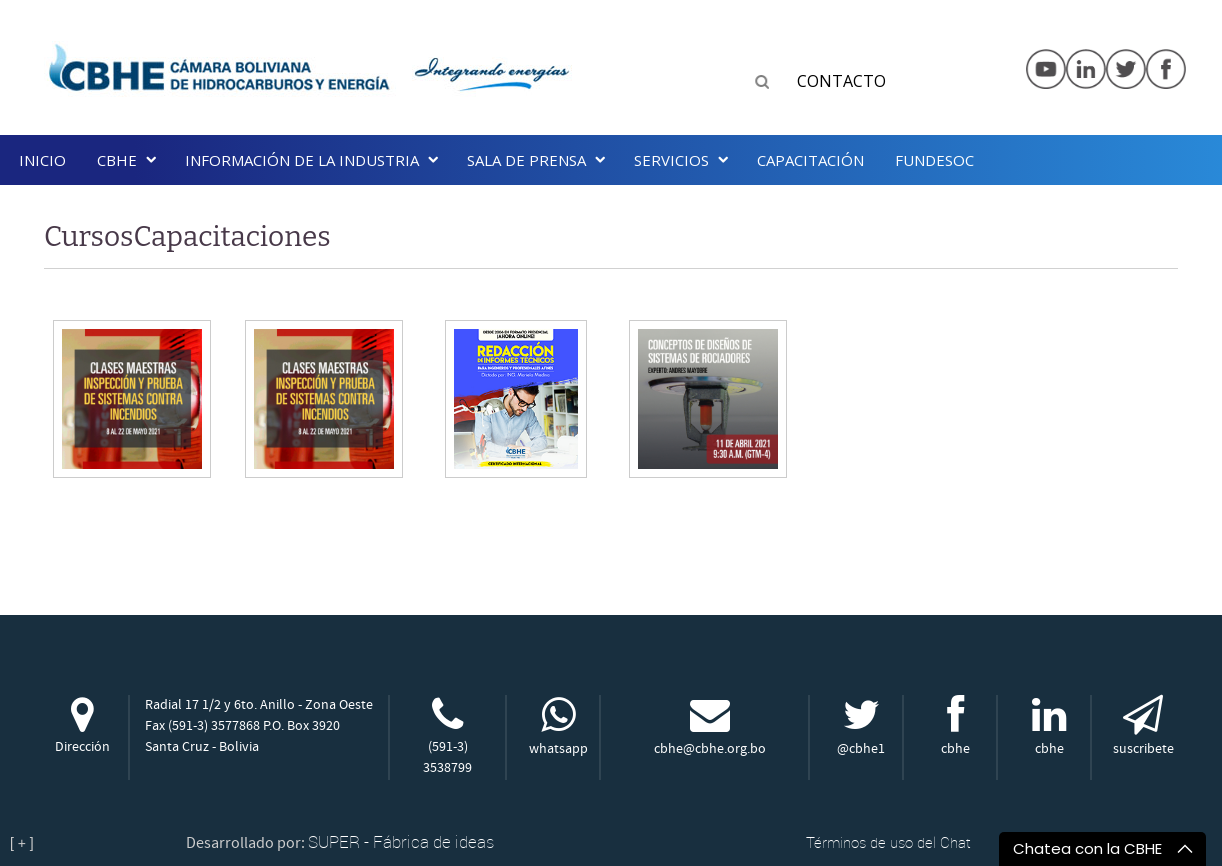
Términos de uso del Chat (888, 842)
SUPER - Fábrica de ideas (401, 841)
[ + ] (22, 843)
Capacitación (810, 160)
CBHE (117, 160)
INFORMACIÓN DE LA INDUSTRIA (302, 160)
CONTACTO (841, 81)
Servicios (671, 160)
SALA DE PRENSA (526, 160)
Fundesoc (934, 160)
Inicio (42, 160)
